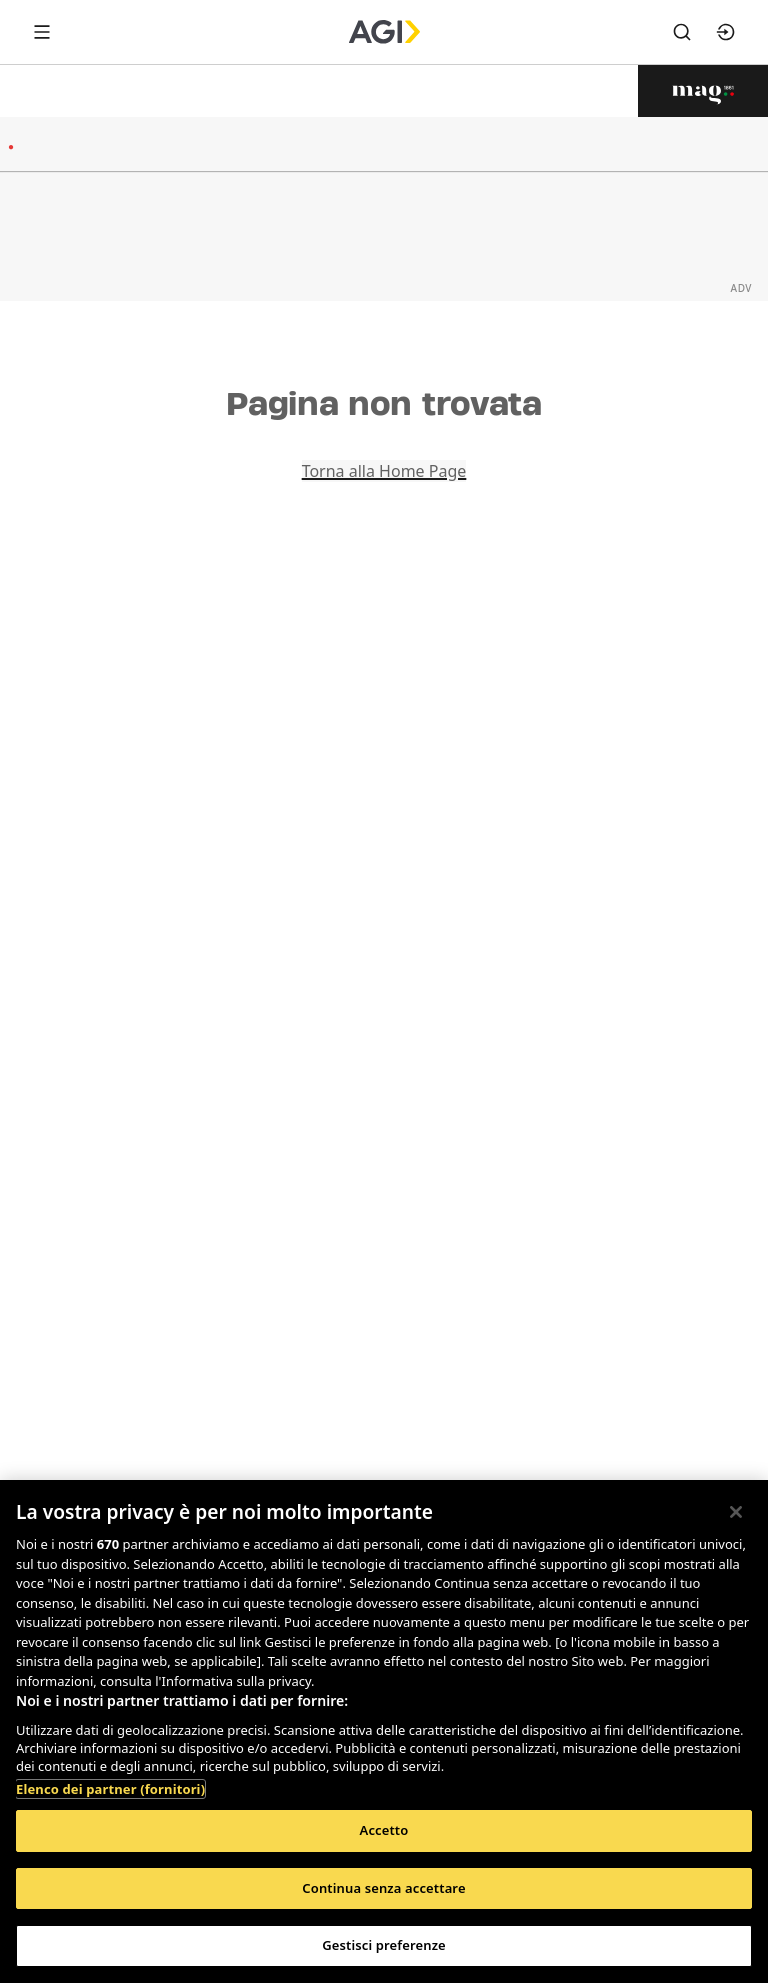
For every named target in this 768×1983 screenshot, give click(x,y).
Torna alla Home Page (384, 471)
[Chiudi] (736, 1512)
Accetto (384, 1830)
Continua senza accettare (383, 1888)
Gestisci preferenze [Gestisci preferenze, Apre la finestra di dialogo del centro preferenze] (384, 1945)
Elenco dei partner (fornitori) (110, 1789)
